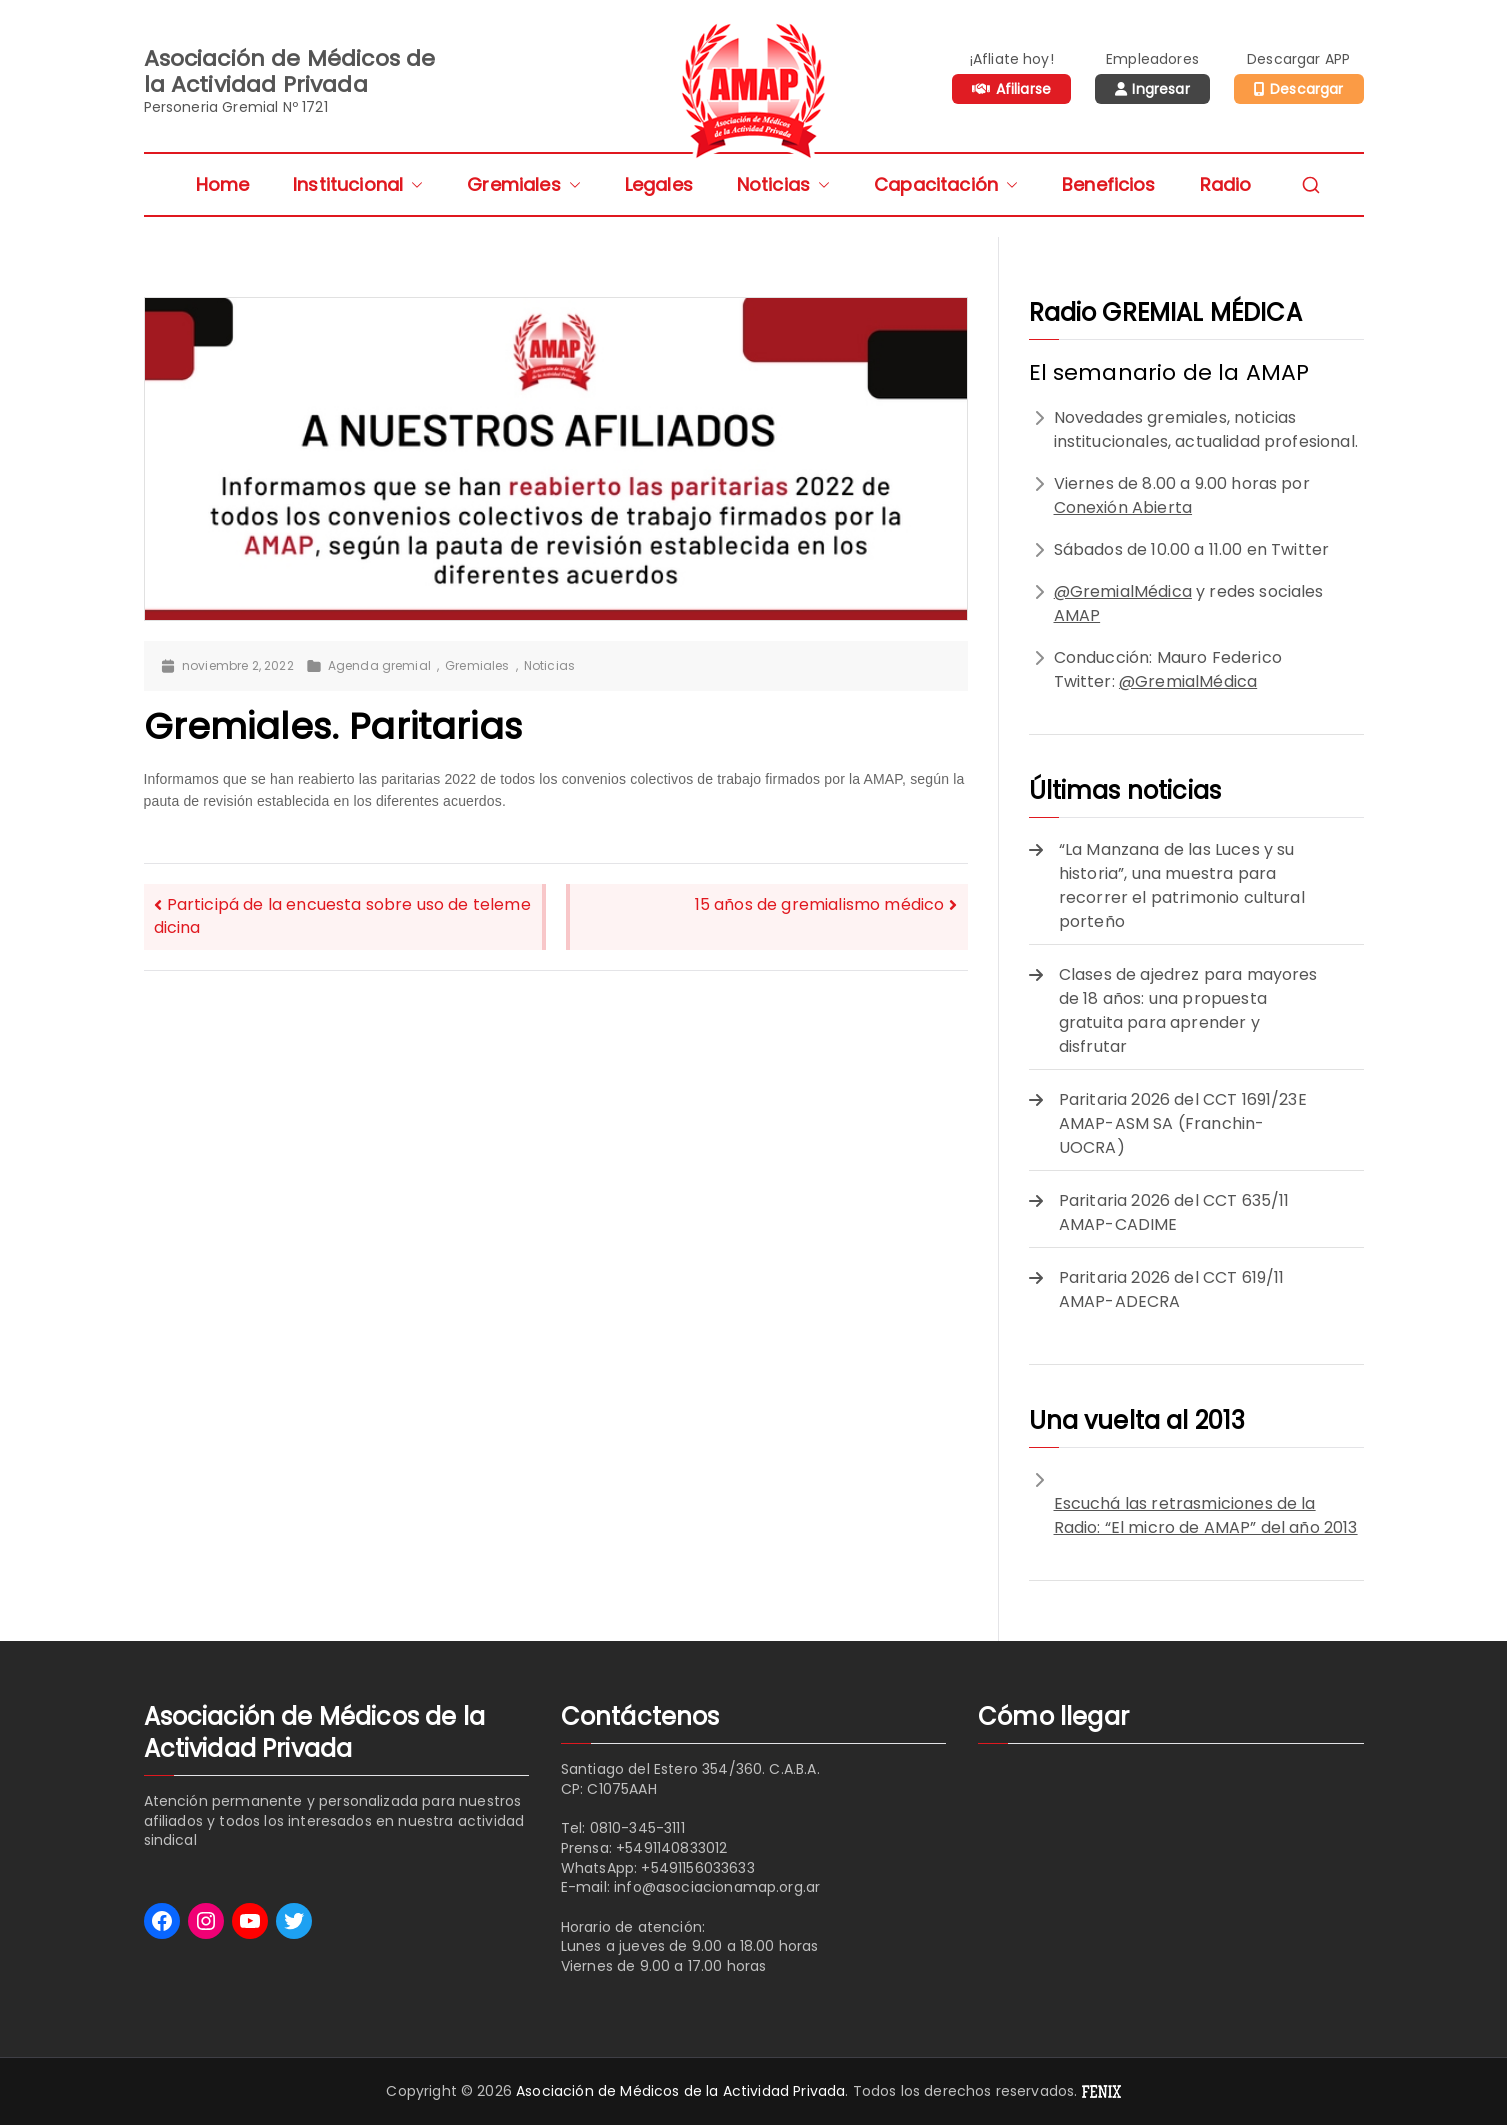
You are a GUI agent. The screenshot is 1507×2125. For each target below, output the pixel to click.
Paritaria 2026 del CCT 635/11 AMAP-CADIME (1174, 1212)
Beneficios (1109, 184)
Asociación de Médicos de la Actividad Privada (680, 2091)
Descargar (1306, 89)
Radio (1226, 184)
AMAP (1077, 615)
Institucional (358, 184)
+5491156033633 (697, 1868)
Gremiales (523, 184)
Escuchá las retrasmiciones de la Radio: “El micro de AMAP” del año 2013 (1206, 1515)
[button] (413, 184)
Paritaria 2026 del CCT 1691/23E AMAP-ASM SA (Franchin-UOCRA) (1183, 1123)
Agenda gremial (379, 666)
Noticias (783, 184)
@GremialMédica (1123, 591)
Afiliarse (1023, 89)
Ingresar (1160, 89)
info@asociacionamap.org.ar (717, 1887)
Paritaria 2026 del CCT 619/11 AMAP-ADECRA (1172, 1289)
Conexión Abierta (1123, 507)
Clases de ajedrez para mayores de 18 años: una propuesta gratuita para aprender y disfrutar (1188, 1010)
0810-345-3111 (637, 1828)
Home (223, 184)
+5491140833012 (671, 1848)
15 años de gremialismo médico (820, 904)
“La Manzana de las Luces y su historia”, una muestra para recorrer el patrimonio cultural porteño (1182, 885)
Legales (659, 184)
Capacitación (946, 184)
